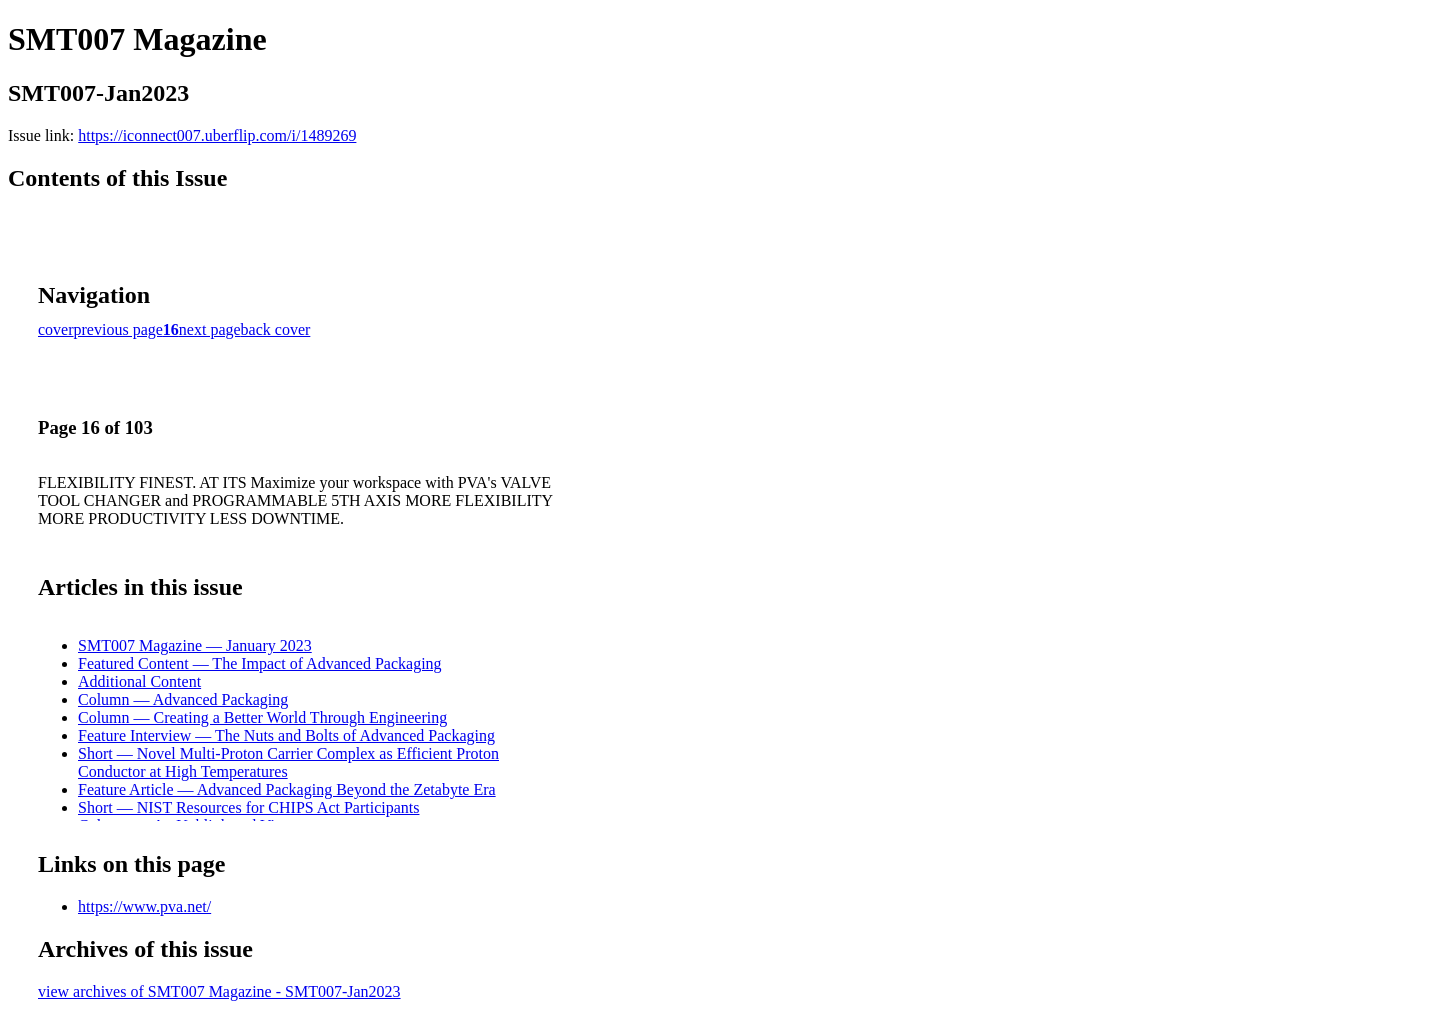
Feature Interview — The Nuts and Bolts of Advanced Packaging (286, 735)
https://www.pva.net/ (144, 906)
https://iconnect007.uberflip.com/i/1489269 (217, 135)
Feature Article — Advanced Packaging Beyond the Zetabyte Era (287, 789)
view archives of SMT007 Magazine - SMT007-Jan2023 (219, 991)
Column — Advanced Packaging (183, 699)
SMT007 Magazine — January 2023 (195, 645)
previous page (118, 329)
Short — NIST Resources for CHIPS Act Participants (248, 807)
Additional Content (139, 681)
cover (56, 329)
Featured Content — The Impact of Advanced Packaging (260, 663)
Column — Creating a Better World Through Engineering (262, 717)
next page (210, 329)
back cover (276, 329)
